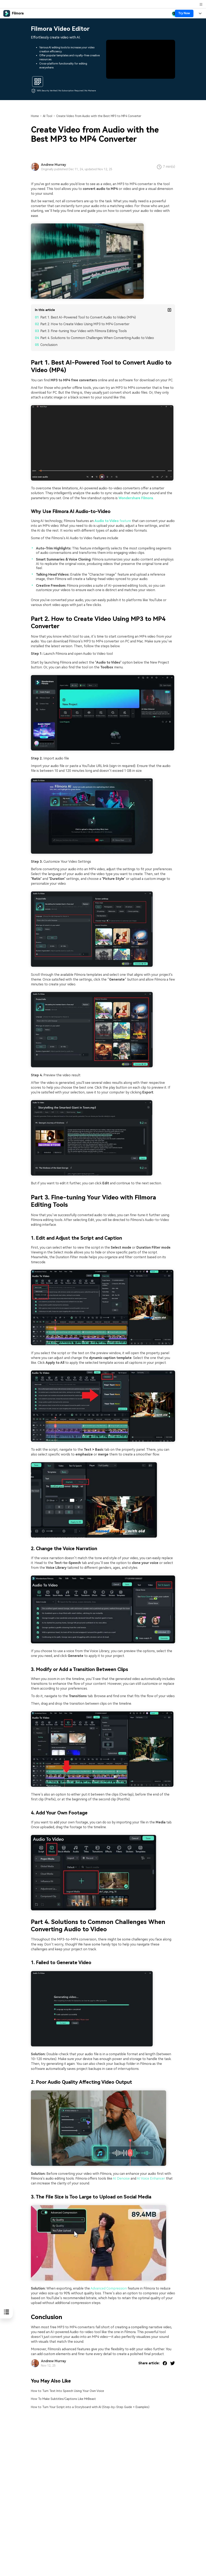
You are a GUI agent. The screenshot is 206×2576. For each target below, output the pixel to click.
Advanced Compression (108, 2288)
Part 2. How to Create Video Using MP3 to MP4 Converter (85, 324)
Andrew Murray (53, 165)
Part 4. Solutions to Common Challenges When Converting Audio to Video (97, 338)
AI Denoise (121, 2178)
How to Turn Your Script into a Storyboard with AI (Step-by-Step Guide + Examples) (90, 2407)
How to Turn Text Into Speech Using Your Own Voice (67, 2391)
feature (112, 521)
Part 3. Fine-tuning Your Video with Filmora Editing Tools (83, 331)
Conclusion (48, 345)
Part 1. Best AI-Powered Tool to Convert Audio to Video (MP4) (88, 317)
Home (35, 116)
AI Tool (47, 116)
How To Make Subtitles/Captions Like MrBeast (63, 2399)
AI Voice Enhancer (151, 2178)
